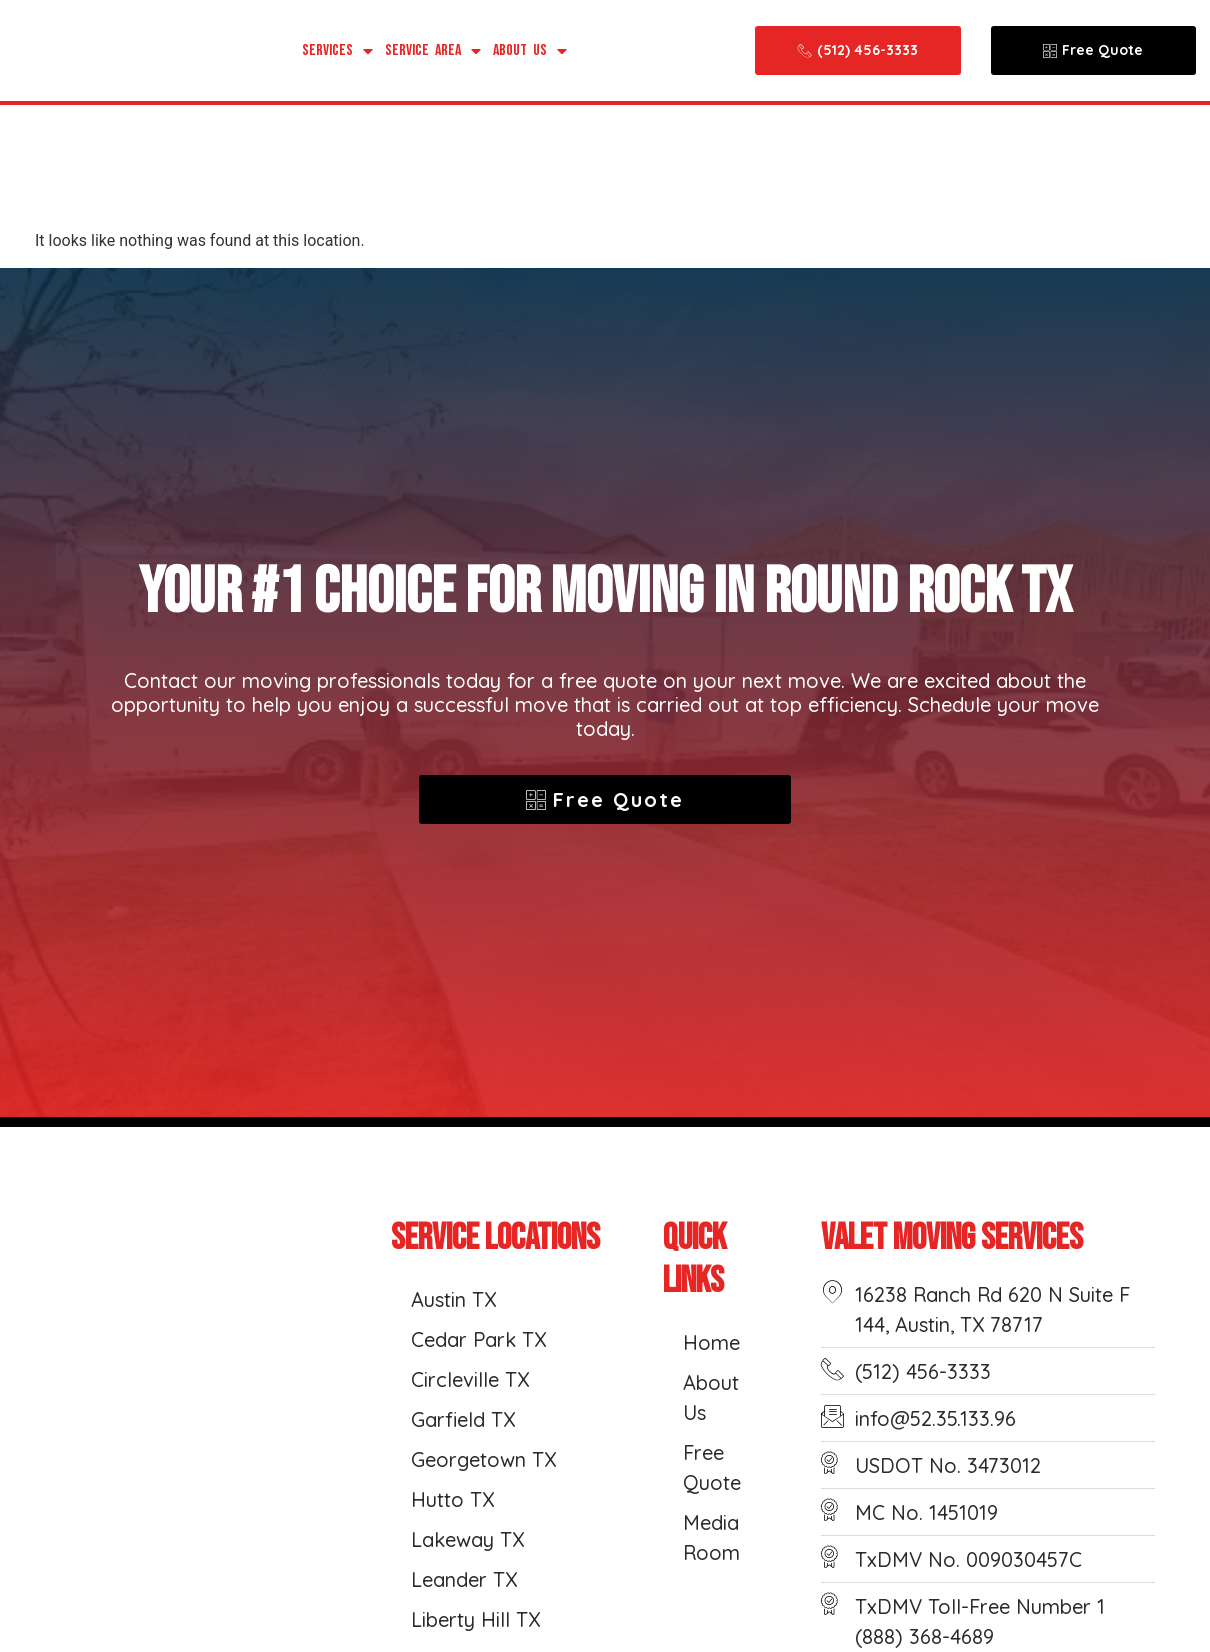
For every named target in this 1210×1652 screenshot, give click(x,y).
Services (337, 51)
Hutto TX (452, 1499)
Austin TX (453, 1299)
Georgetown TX (483, 1459)
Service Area (433, 51)
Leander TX (464, 1579)
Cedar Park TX (478, 1339)
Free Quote (712, 1467)
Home (711, 1342)
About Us (530, 51)
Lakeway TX (467, 1539)
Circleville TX (470, 1379)
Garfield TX (463, 1419)
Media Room (711, 1537)
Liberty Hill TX (475, 1619)
